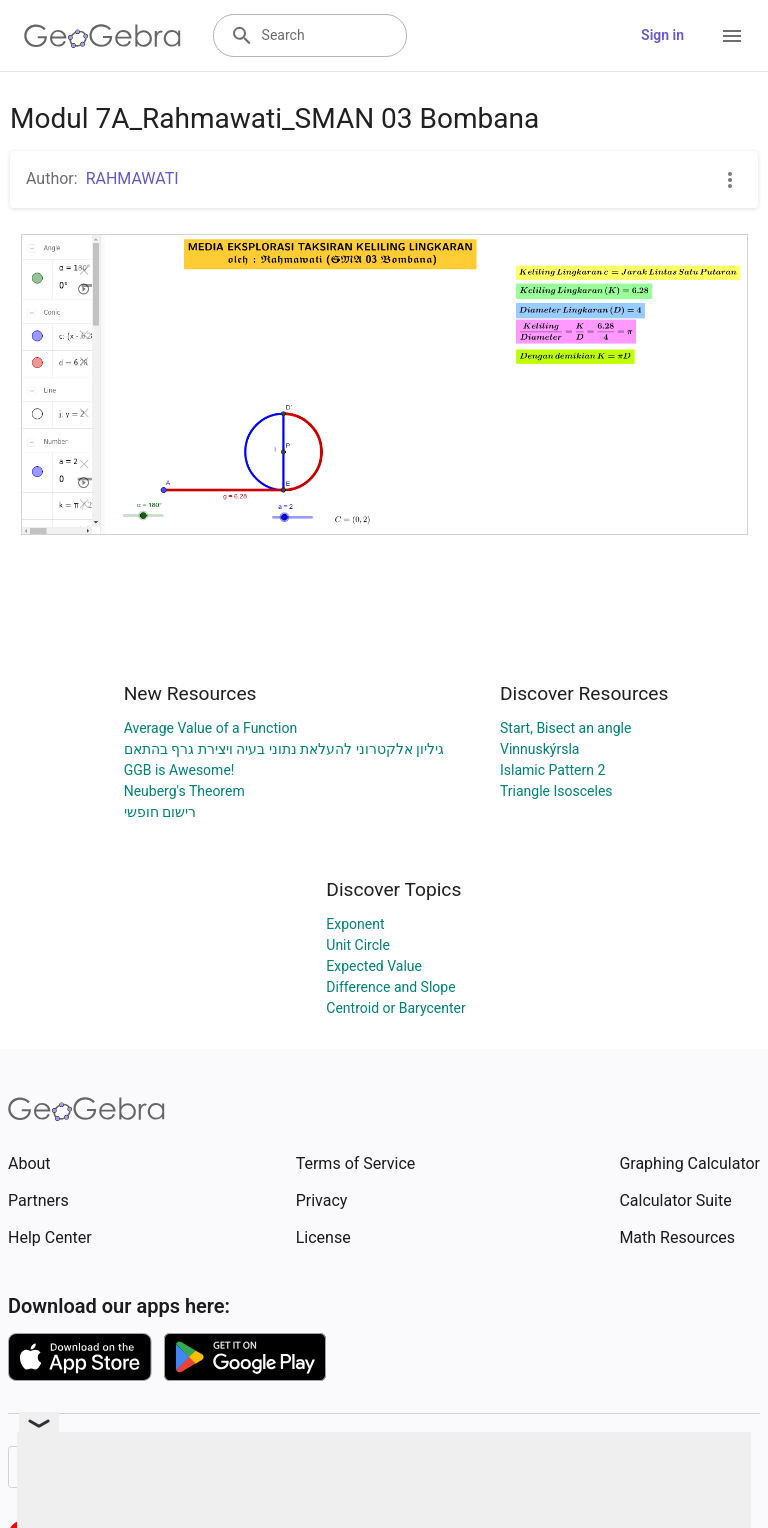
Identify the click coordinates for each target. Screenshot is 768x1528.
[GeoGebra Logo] (102, 36)
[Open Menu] (732, 36)
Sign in (662, 35)
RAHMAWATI (132, 178)
